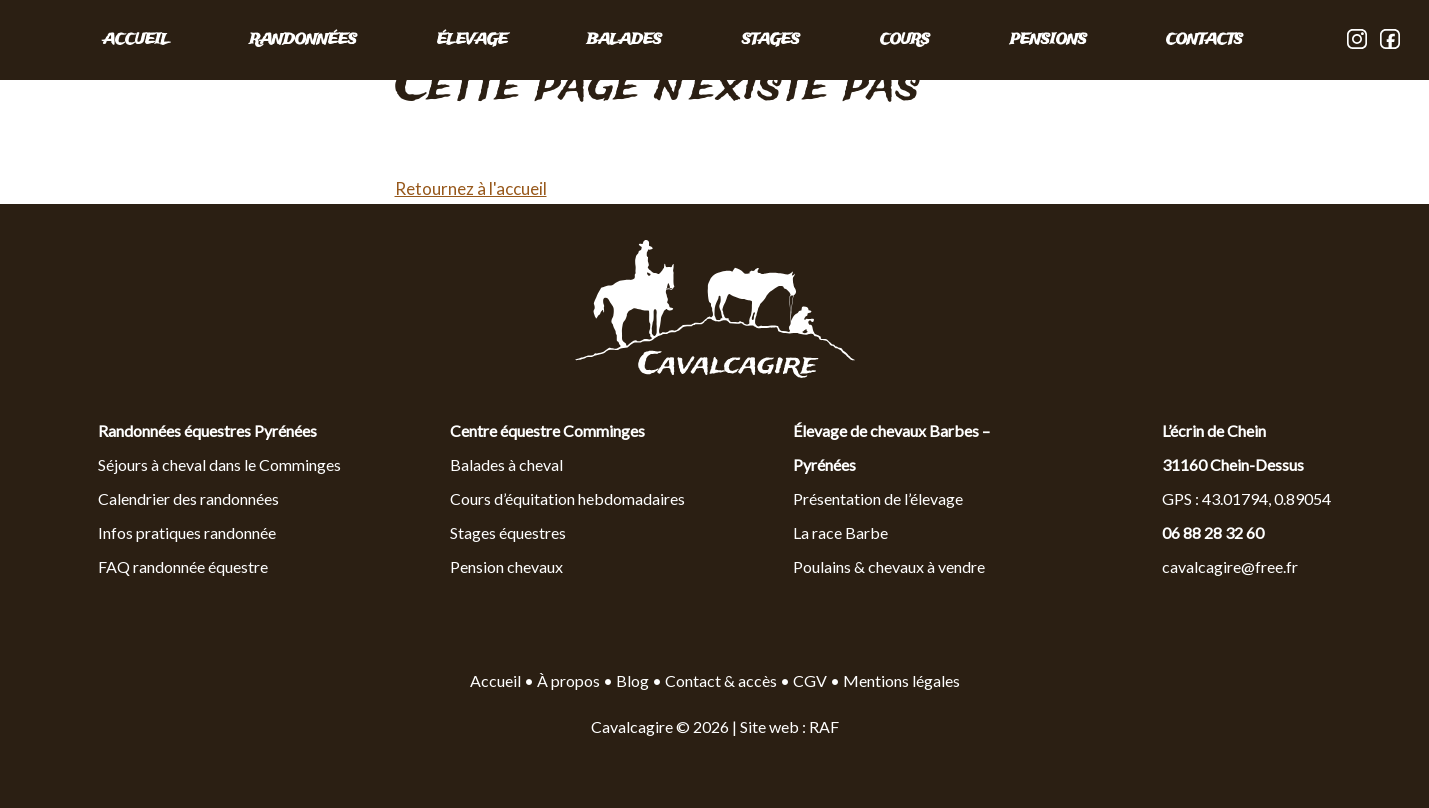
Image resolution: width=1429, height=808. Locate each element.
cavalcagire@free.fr (1230, 566)
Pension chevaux (506, 566)
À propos (568, 680)
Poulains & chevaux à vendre (889, 566)
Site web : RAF (789, 726)
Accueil (136, 40)
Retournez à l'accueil (471, 188)
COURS (905, 40)
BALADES (624, 40)
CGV (810, 680)
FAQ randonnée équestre (183, 566)
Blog (634, 680)
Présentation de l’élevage (878, 498)
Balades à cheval (506, 464)
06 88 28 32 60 (1213, 532)
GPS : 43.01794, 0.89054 (1246, 498)
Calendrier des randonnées (188, 498)
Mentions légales (901, 680)
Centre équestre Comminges (547, 430)
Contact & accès (721, 680)
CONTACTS (1204, 40)
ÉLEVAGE (472, 40)
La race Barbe (840, 532)
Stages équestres (508, 532)
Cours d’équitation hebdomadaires (567, 498)
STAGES (771, 40)
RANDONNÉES (303, 40)
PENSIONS (1048, 40)
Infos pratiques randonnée (187, 532)
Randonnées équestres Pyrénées (207, 430)
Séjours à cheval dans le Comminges (219, 464)
